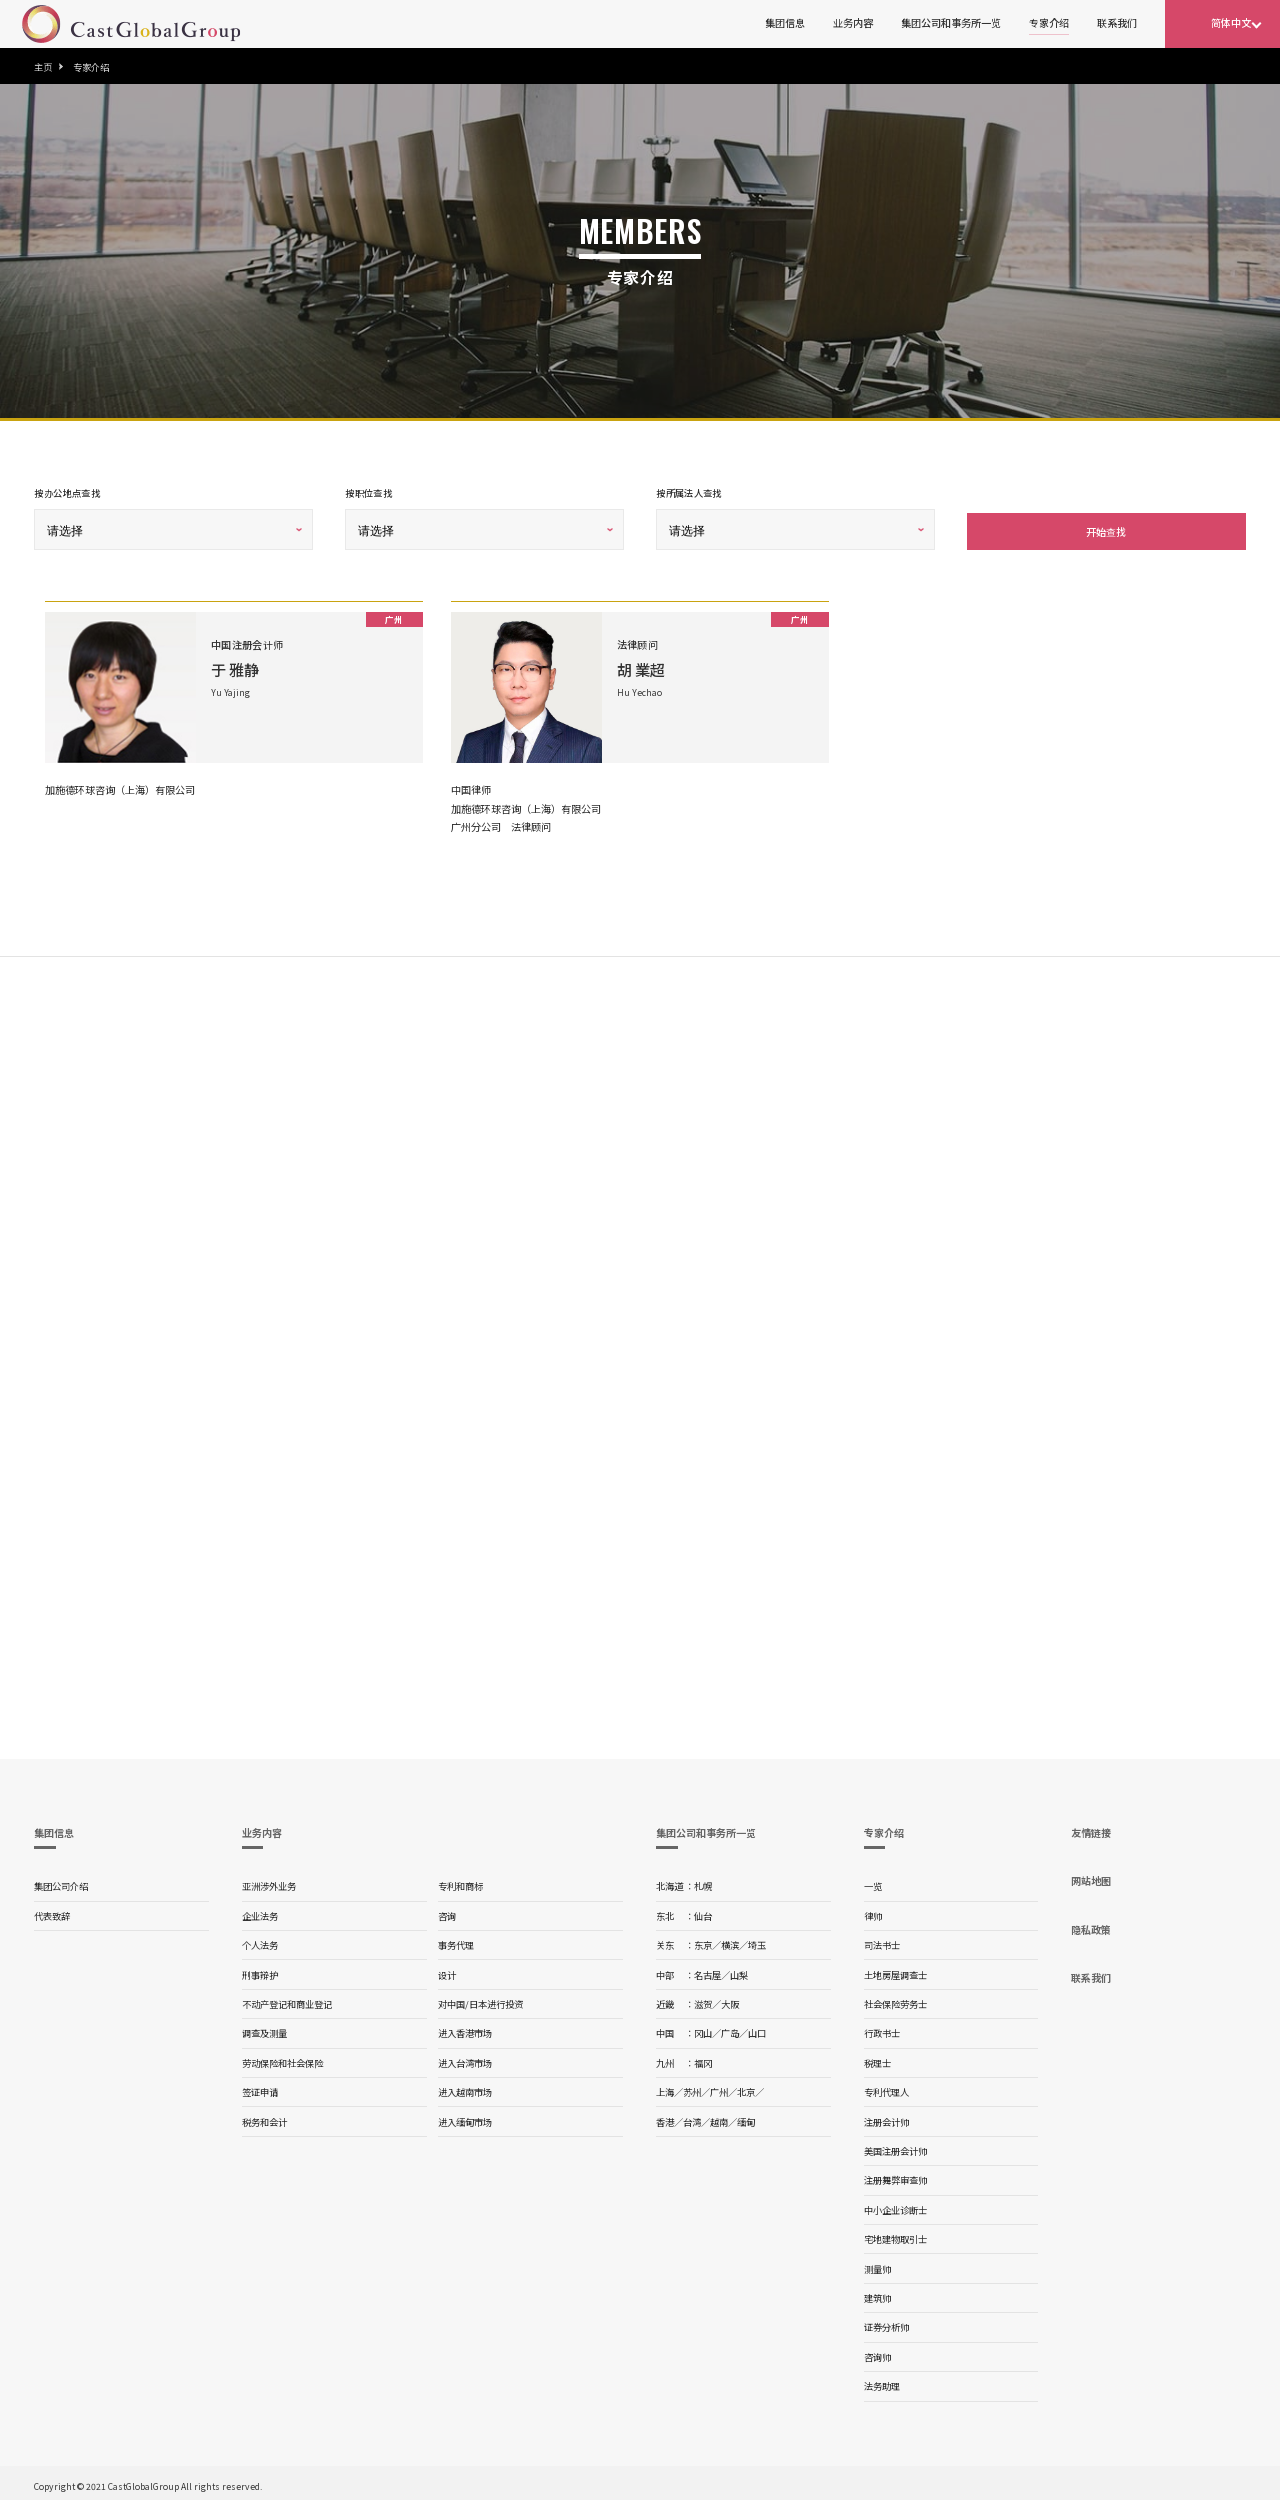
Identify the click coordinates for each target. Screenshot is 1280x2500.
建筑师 (877, 2294)
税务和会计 (264, 2118)
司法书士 (882, 1941)
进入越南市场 (465, 2088)
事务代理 (456, 1941)
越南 (719, 2118)
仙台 (703, 1912)
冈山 (703, 2029)
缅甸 (746, 2118)
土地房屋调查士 (895, 1971)
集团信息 (785, 22)
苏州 (692, 2088)
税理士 (877, 2059)
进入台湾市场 (465, 2059)
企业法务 (260, 1912)
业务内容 (853, 22)
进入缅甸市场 (465, 2118)
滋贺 (703, 2000)
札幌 (703, 1882)
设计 (447, 1971)
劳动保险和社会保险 (282, 2059)
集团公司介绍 (61, 1882)
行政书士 (882, 2029)
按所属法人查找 (689, 493)
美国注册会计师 (895, 2147)
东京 (703, 1941)
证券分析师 (886, 2323)
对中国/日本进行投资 (480, 2000)
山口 (757, 2029)
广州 (719, 2088)
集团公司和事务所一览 (951, 22)
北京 (746, 2088)
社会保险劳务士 (895, 2000)
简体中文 (1231, 22)
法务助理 (882, 2382)
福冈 (703, 2059)
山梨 (739, 1971)
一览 (873, 1882)
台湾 (692, 2118)
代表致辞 (52, 1912)
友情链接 (1091, 1828)
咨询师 (877, 2353)
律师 (873, 1912)
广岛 (730, 2029)
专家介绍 (1049, 22)
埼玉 (757, 1941)
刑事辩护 (260, 1971)
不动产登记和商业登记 (287, 2000)
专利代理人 (886, 2088)
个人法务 (260, 1941)
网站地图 (1091, 1876)
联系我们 (1117, 22)
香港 (665, 2118)
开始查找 (1106, 527)
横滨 (730, 1941)
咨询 (447, 1912)
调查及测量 (264, 2029)
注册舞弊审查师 (895, 2176)
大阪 (730, 2000)
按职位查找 (368, 493)
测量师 (877, 2265)
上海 (665, 2088)
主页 (43, 67)
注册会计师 (886, 2118)
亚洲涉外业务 (269, 1882)
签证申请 (260, 2088)
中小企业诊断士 (895, 2206)
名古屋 (707, 1971)
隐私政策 (1091, 1925)
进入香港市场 (465, 2029)
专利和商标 (460, 1882)
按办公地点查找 (67, 493)
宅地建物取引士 (895, 2235)
